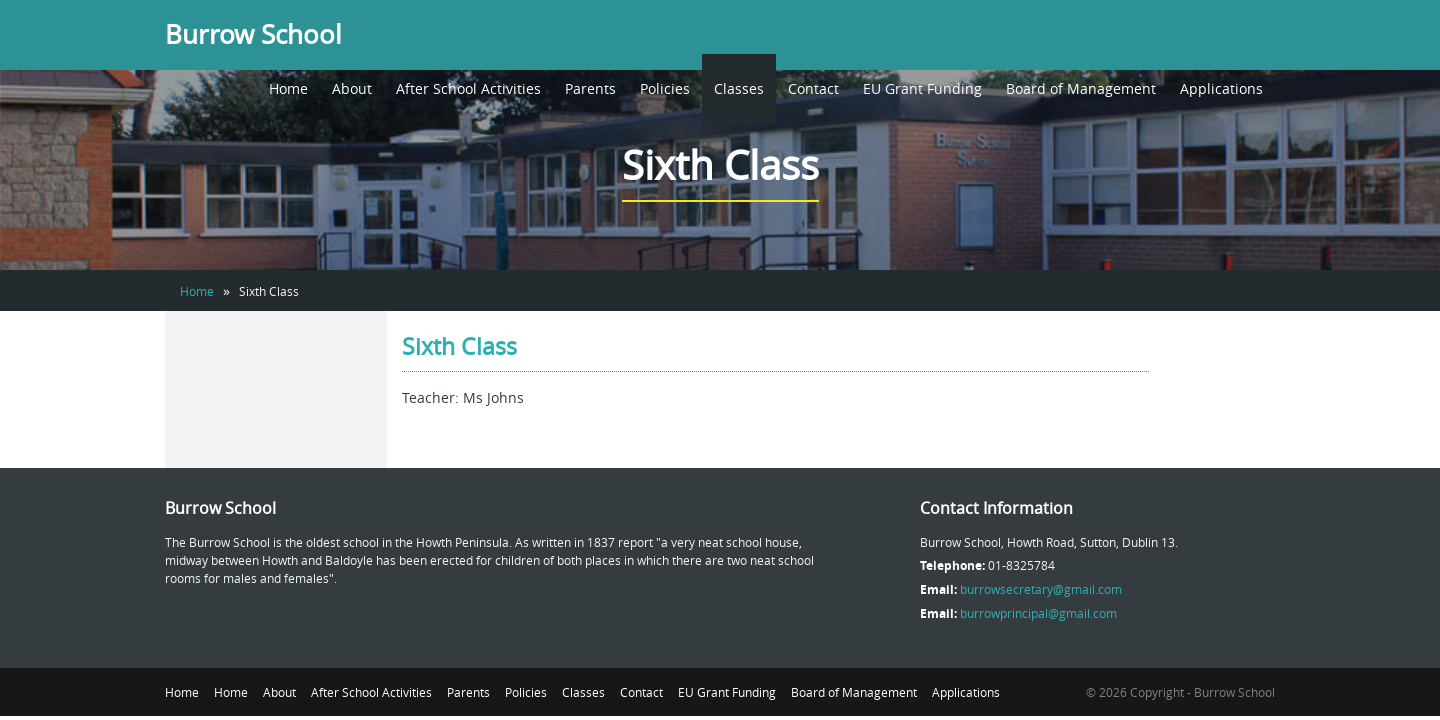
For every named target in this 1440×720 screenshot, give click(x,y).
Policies (665, 88)
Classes (739, 88)
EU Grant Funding (922, 88)
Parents (590, 88)
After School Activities (468, 88)
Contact (813, 88)
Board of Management (1081, 88)
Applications (1221, 88)
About (352, 88)
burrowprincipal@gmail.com (1038, 613)
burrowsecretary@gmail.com (1041, 589)
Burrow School (253, 34)
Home (288, 88)
